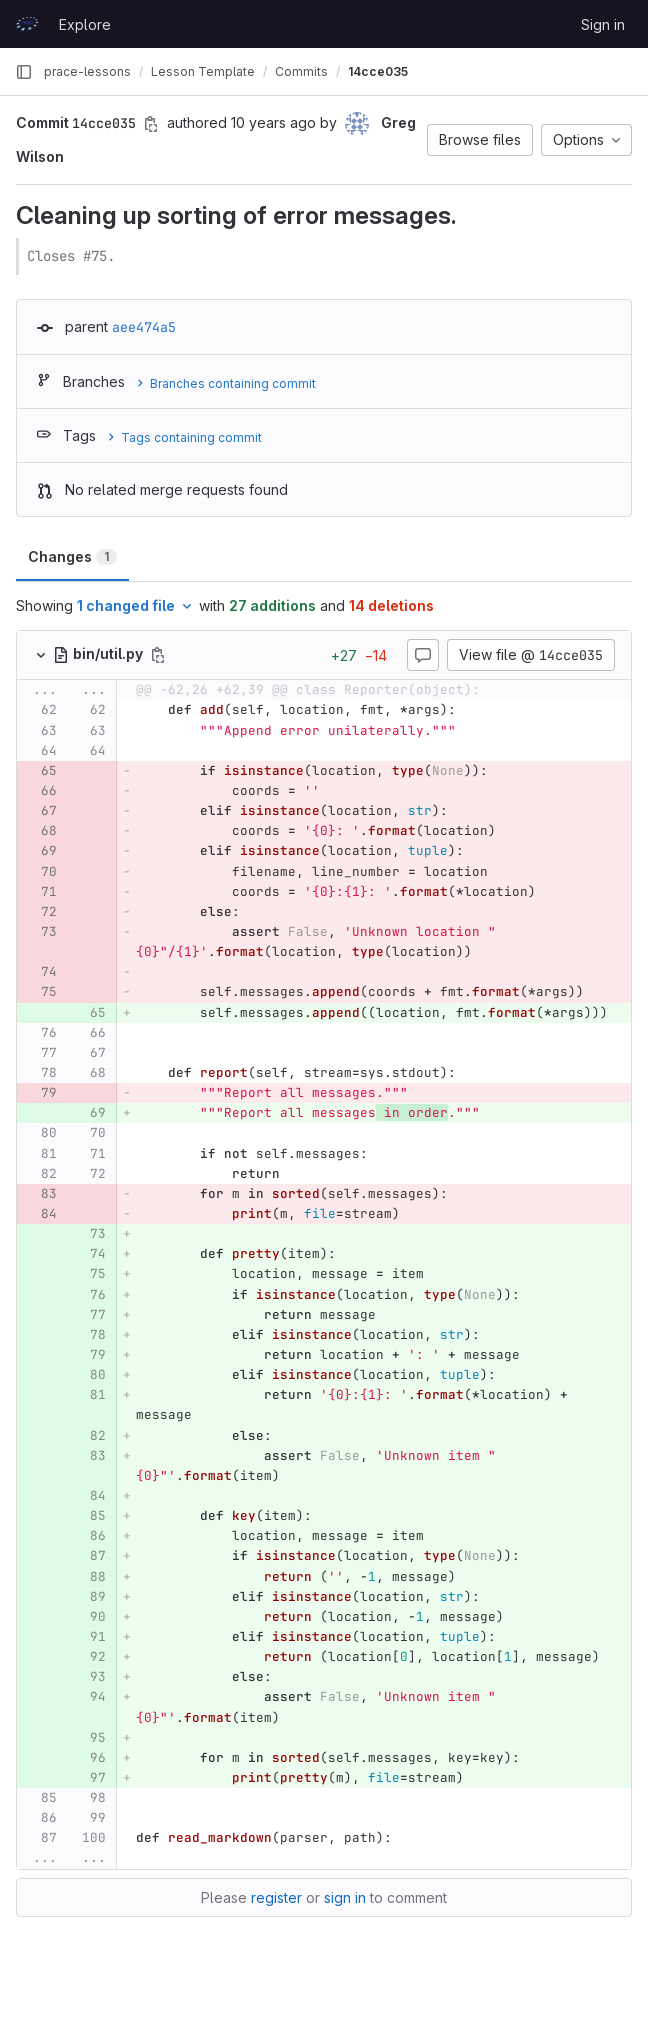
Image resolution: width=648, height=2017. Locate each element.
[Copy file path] (158, 655)
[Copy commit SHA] (151, 124)
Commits (301, 71)
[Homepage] (27, 24)
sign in (345, 1897)
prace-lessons (87, 71)
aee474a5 (144, 327)
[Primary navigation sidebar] (24, 72)
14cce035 (378, 71)
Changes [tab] (72, 556)
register (276, 1897)
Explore (85, 24)
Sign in (603, 24)
